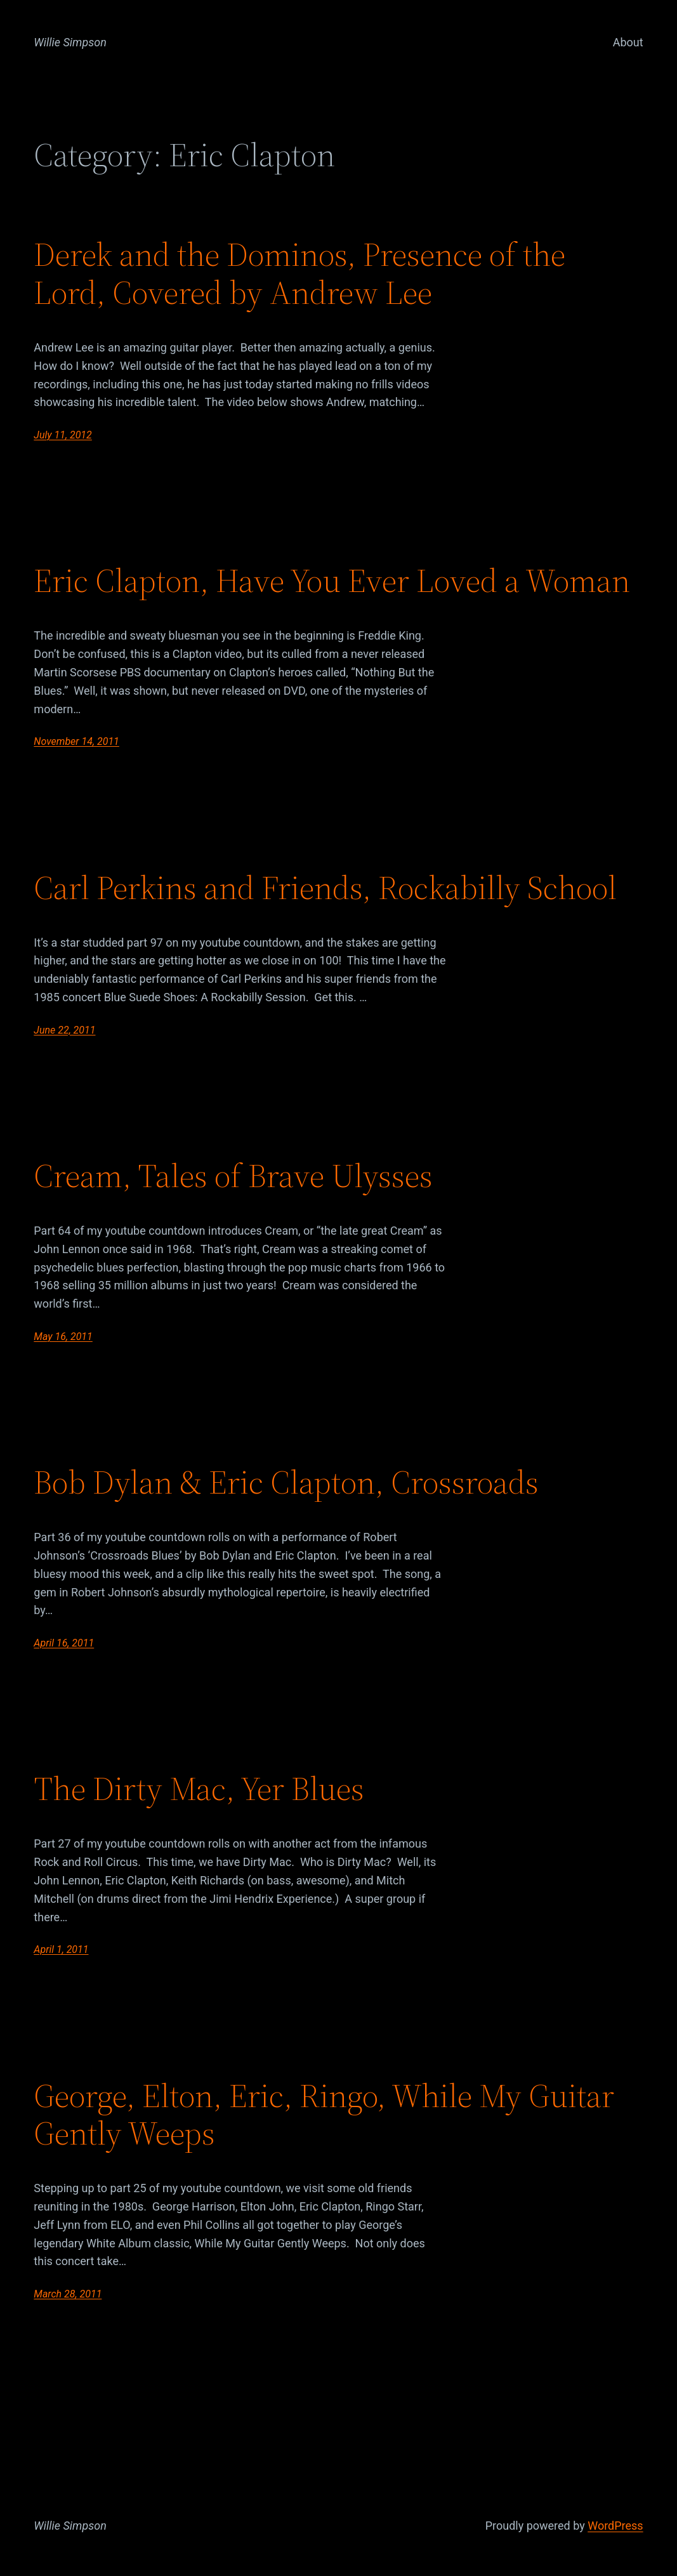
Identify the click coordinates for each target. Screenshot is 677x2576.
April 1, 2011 (61, 1949)
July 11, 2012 (62, 435)
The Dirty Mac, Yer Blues (199, 1789)
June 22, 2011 (64, 1030)
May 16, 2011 (63, 1337)
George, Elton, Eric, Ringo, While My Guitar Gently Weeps (324, 2115)
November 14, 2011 (76, 741)
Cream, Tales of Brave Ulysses (233, 1176)
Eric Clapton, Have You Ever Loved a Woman (332, 581)
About (628, 42)
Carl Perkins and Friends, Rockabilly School (325, 888)
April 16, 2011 (64, 1643)
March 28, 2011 (68, 2294)
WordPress (615, 2525)
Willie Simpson (70, 42)
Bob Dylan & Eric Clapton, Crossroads (286, 1482)
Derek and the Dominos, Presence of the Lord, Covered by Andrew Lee (299, 273)
